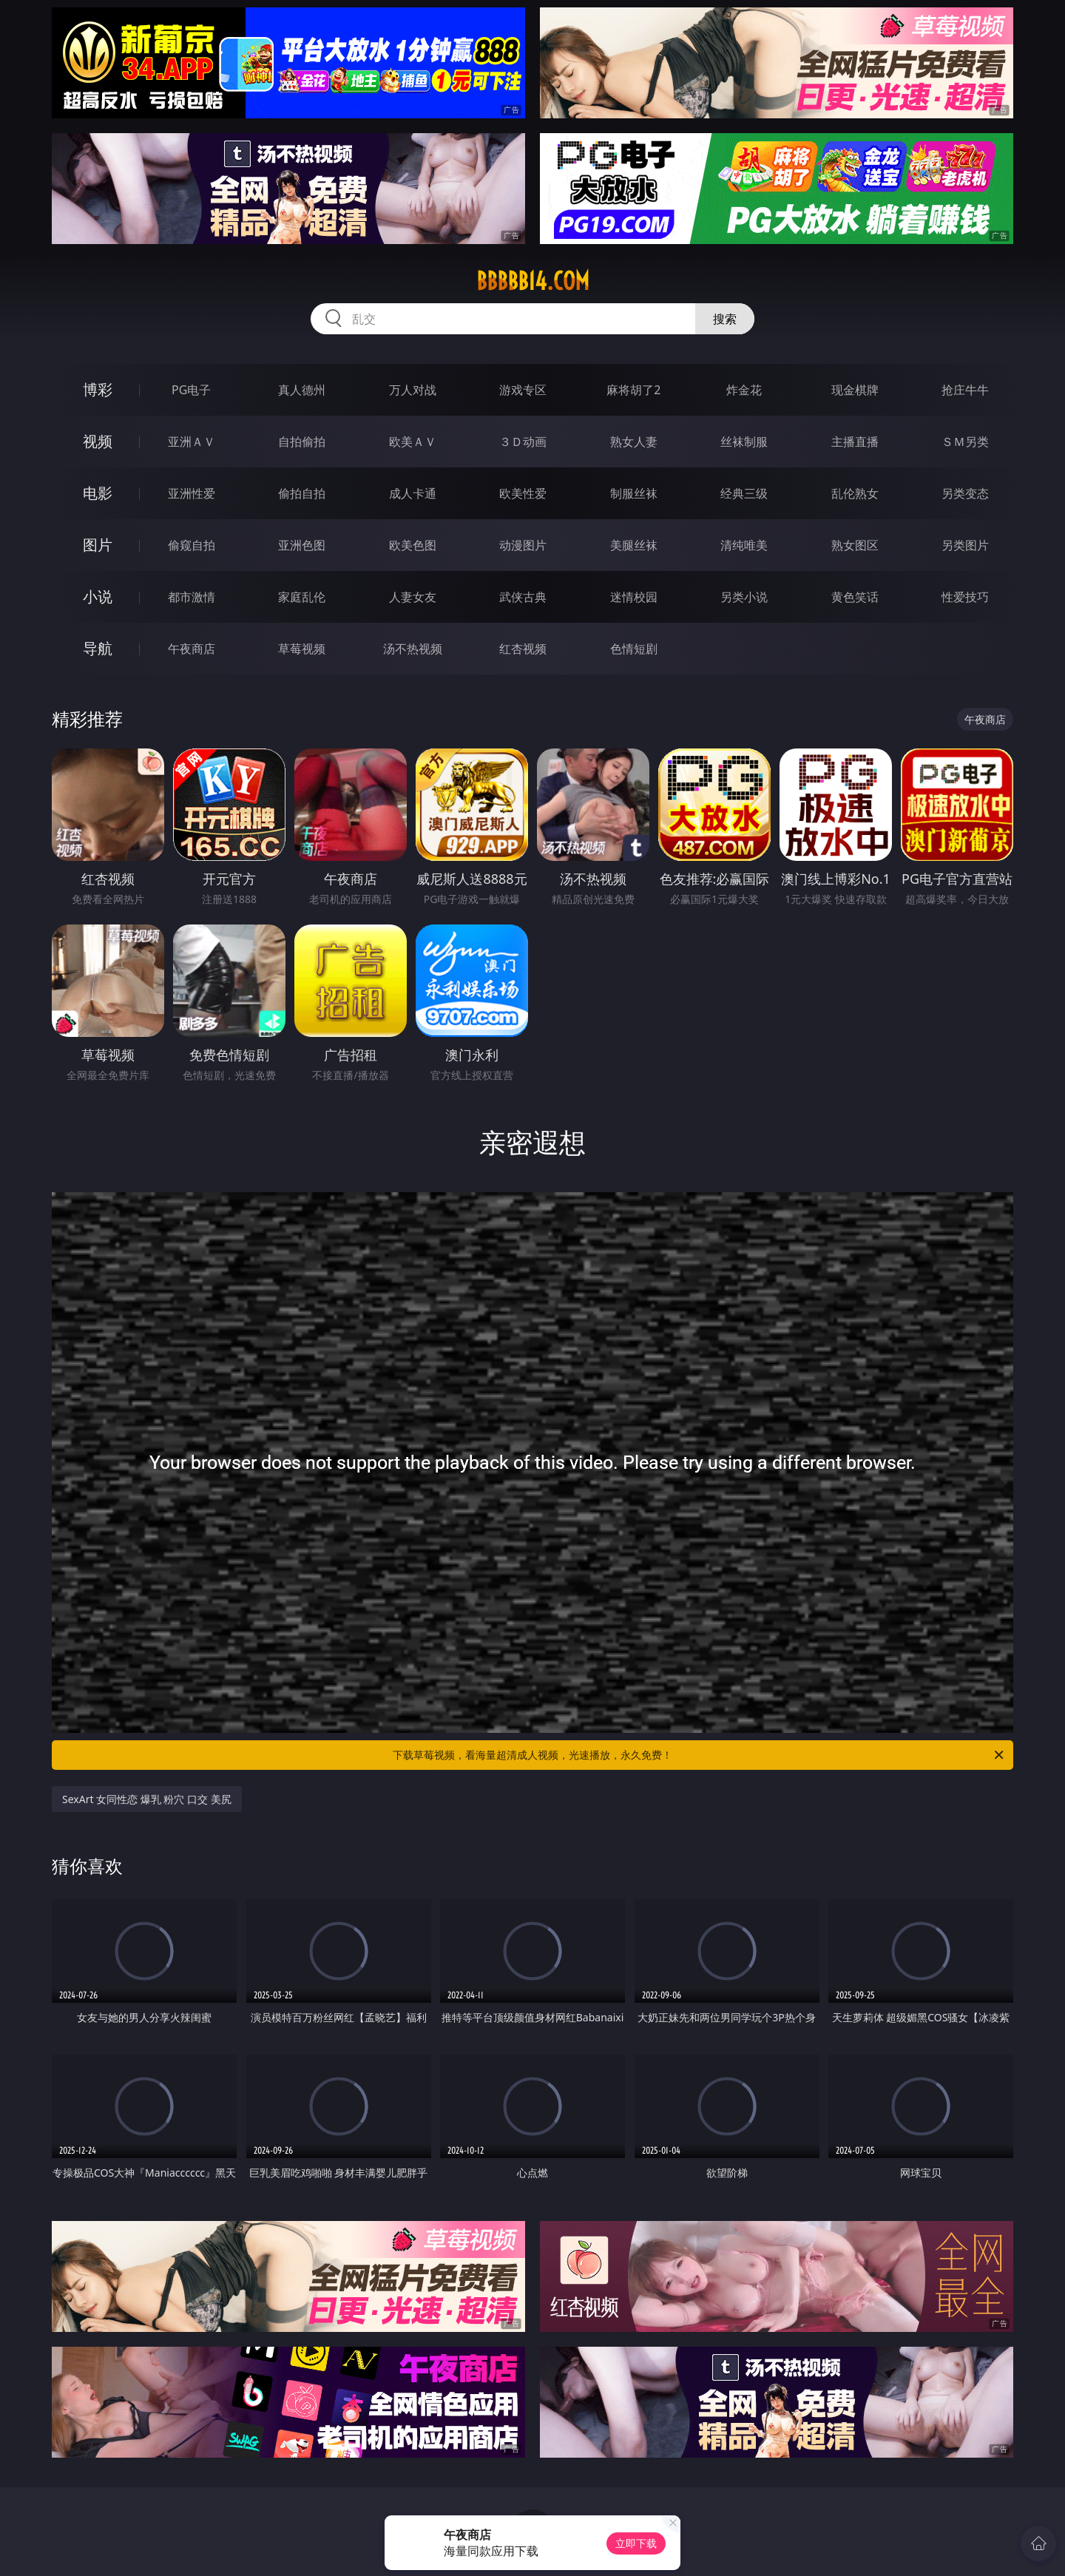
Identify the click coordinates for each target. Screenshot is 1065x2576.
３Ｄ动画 (523, 441)
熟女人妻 (633, 441)
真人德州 (301, 390)
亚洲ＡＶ (191, 441)
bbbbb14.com (532, 281)
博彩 (97, 389)
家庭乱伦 (301, 597)
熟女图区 (855, 545)
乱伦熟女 (855, 493)
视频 (97, 441)
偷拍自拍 (301, 493)
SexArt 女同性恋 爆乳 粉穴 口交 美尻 (146, 1799)
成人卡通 (412, 493)
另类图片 (965, 545)
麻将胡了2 (633, 390)
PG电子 (191, 390)
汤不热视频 (412, 648)
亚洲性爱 (191, 493)
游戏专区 (523, 390)
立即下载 (636, 2543)
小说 (97, 596)
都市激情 (191, 597)
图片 (97, 545)
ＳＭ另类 (965, 441)
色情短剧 (633, 648)
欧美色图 (412, 545)
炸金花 (744, 390)
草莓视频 (301, 648)
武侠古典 (523, 597)
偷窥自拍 (191, 545)
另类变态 (965, 493)
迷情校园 (633, 597)
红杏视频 (523, 648)
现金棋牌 (855, 390)
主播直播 (855, 441)
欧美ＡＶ (412, 441)
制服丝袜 (633, 493)
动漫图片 (523, 545)
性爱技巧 (965, 597)
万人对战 (412, 390)
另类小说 (744, 597)
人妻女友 (412, 597)
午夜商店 (191, 648)
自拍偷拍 (301, 441)
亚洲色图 (301, 545)
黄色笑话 (855, 597)
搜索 (725, 319)
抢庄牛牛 (965, 390)
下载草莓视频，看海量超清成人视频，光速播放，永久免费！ (699, 1755)
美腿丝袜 (633, 545)
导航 (97, 648)
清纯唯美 (744, 545)
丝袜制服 (744, 441)
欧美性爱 (523, 493)
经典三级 (744, 493)
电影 (97, 493)
